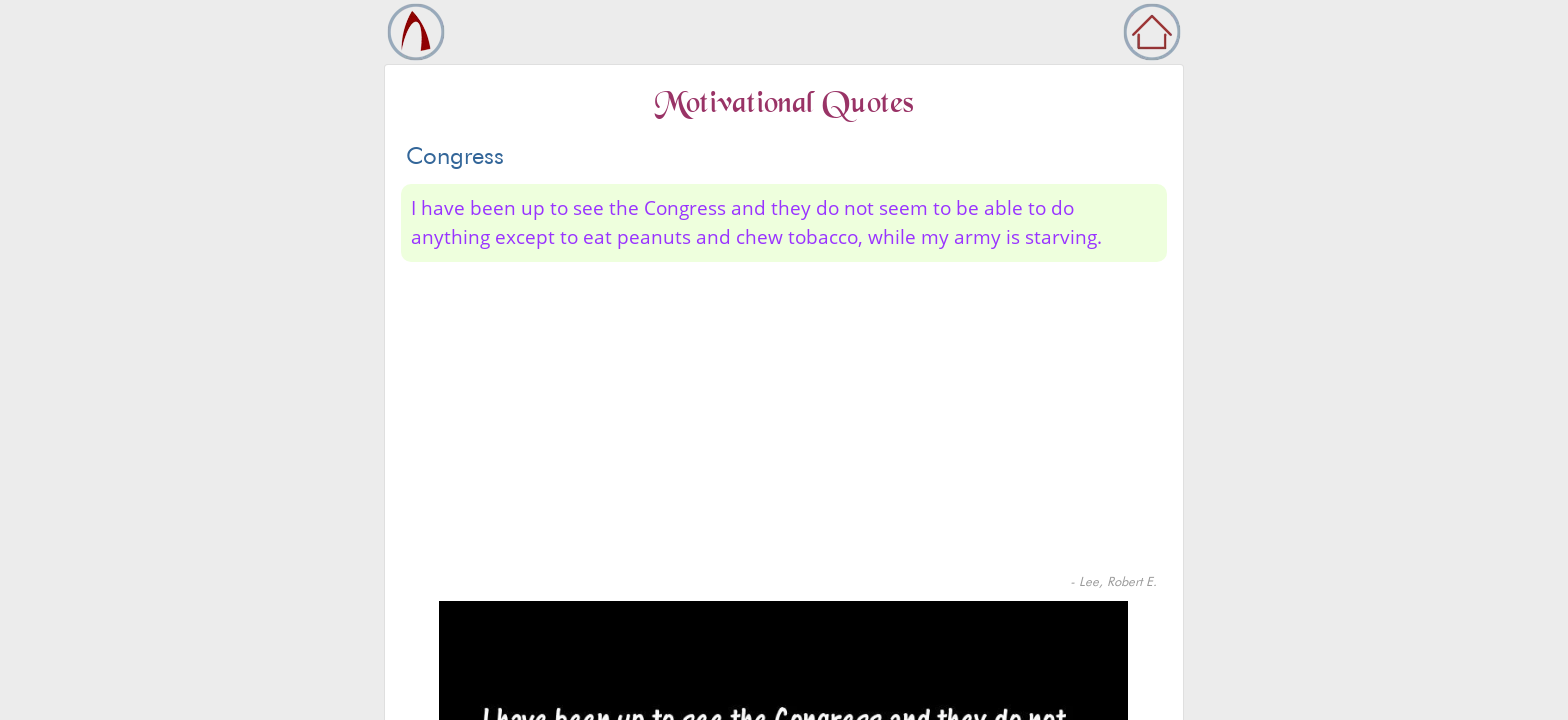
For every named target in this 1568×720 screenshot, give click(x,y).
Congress (455, 155)
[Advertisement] (784, 422)
